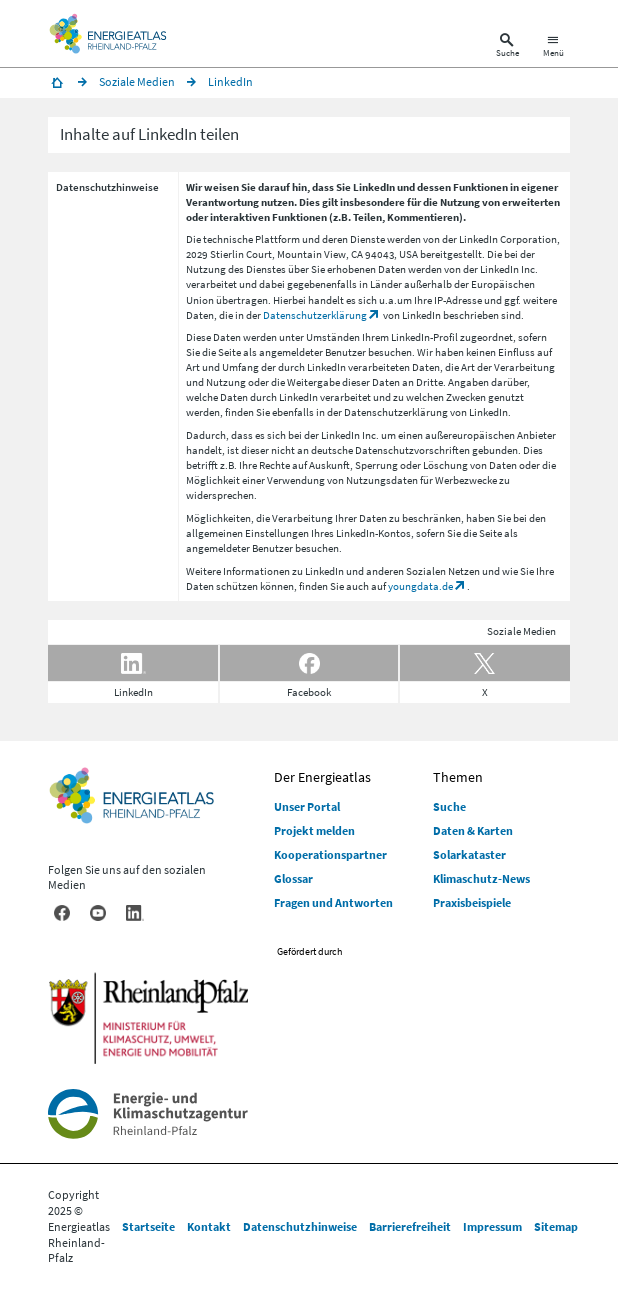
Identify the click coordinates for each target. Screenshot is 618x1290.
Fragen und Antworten (333, 902)
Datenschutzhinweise (300, 1226)
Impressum (492, 1226)
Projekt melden (314, 830)
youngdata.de (420, 586)
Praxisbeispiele (472, 902)
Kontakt (209, 1226)
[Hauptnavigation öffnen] (553, 47)
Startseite (148, 1226)
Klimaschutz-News (481, 878)
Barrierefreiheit (410, 1226)
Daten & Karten (473, 830)
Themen (458, 777)
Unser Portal (307, 806)
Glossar (293, 878)
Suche (449, 806)
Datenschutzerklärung (315, 315)
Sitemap (556, 1226)
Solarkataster (469, 854)
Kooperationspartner (330, 854)
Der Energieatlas (322, 777)
